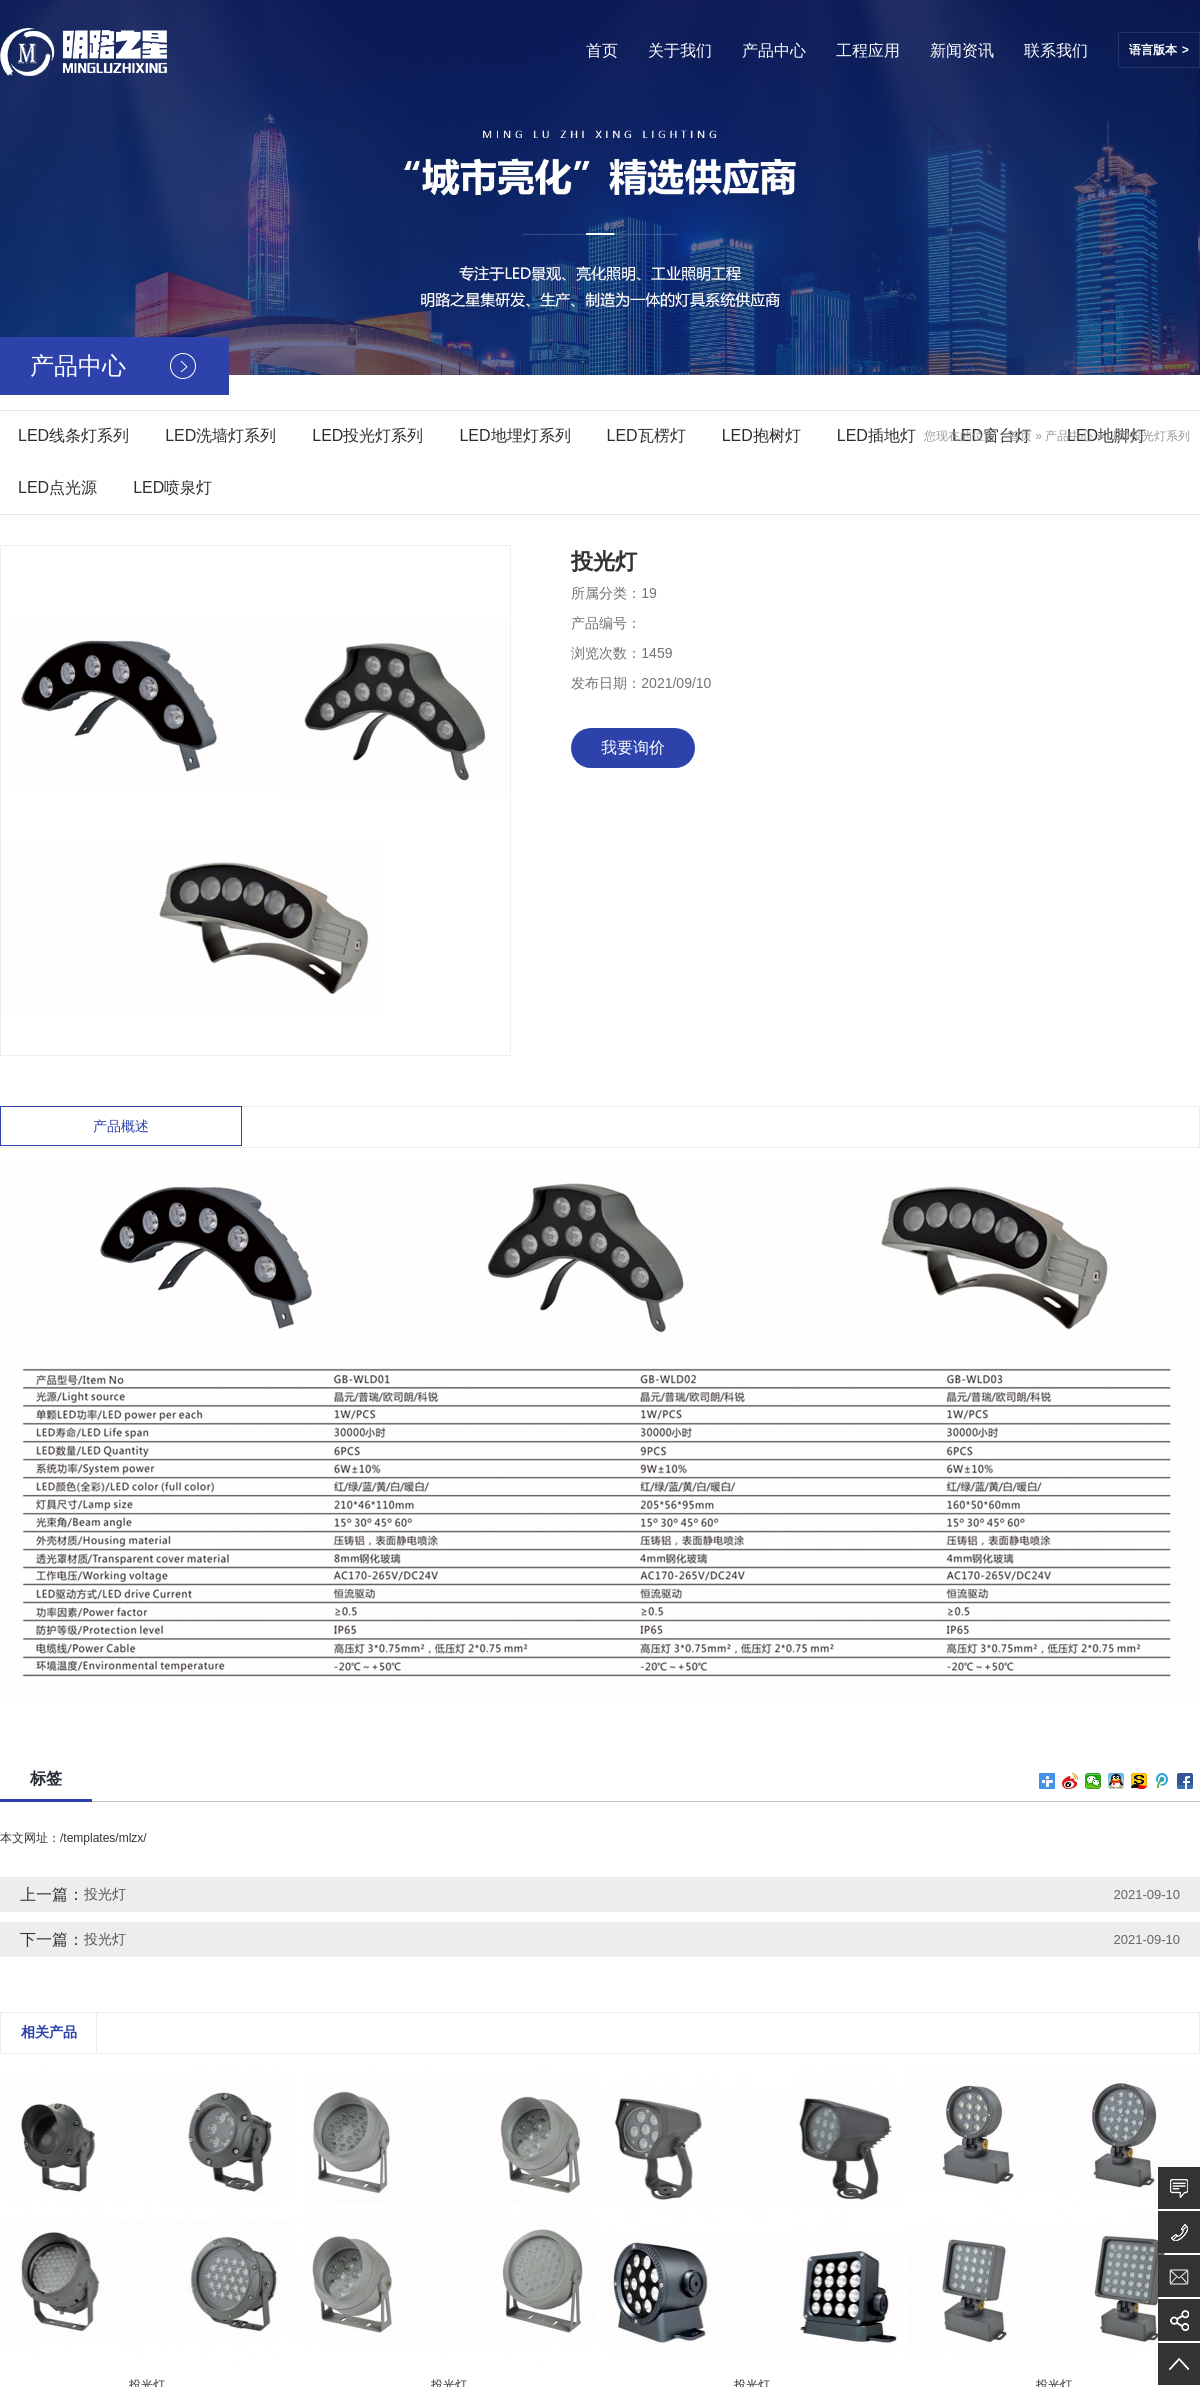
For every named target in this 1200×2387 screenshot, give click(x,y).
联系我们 (1056, 50)
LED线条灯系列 (73, 435)
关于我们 (680, 50)
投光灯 (105, 1894)
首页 (602, 50)
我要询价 (633, 747)
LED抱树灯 (761, 435)
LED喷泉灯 (172, 487)
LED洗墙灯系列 (220, 435)
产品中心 (774, 50)
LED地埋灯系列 (514, 435)
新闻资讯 (962, 50)
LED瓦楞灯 (646, 435)
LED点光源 (57, 487)
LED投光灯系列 (367, 435)
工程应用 (868, 50)
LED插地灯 (876, 435)
